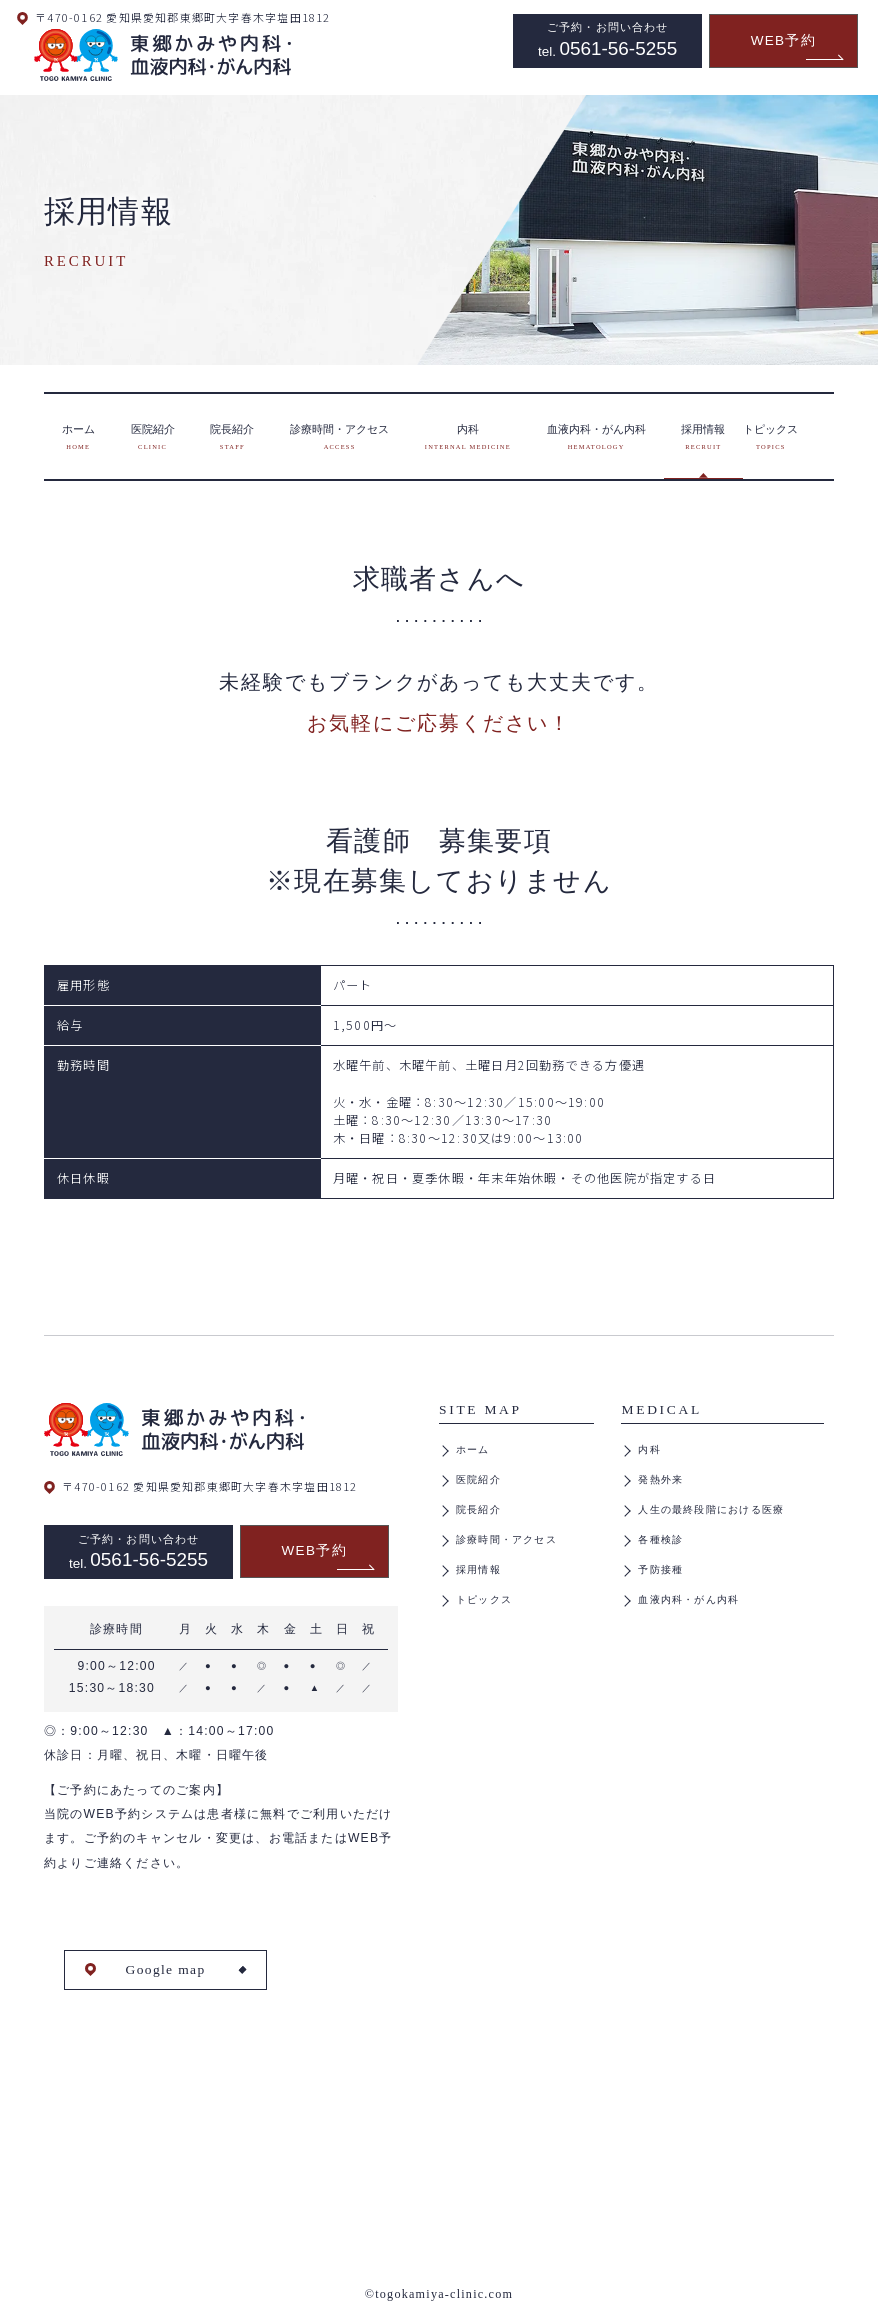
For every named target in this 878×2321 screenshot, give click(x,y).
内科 (649, 1449)
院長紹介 (478, 1509)
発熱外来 (660, 1479)
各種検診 (660, 1539)
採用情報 (478, 1569)
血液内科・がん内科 (688, 1599)
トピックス (484, 1599)
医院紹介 (478, 1479)
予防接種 (660, 1569)
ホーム (473, 1449)
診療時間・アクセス (506, 1539)
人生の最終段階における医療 (711, 1509)
